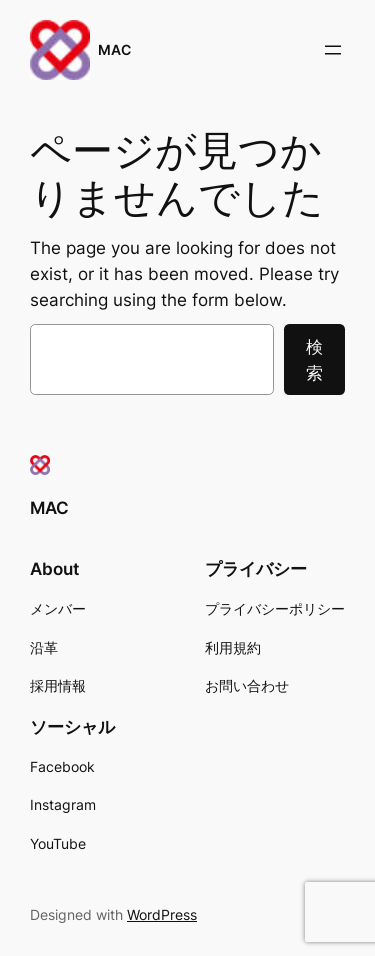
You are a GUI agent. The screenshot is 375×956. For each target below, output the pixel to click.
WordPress (162, 914)
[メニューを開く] (333, 50)
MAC (114, 49)
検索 (314, 360)
